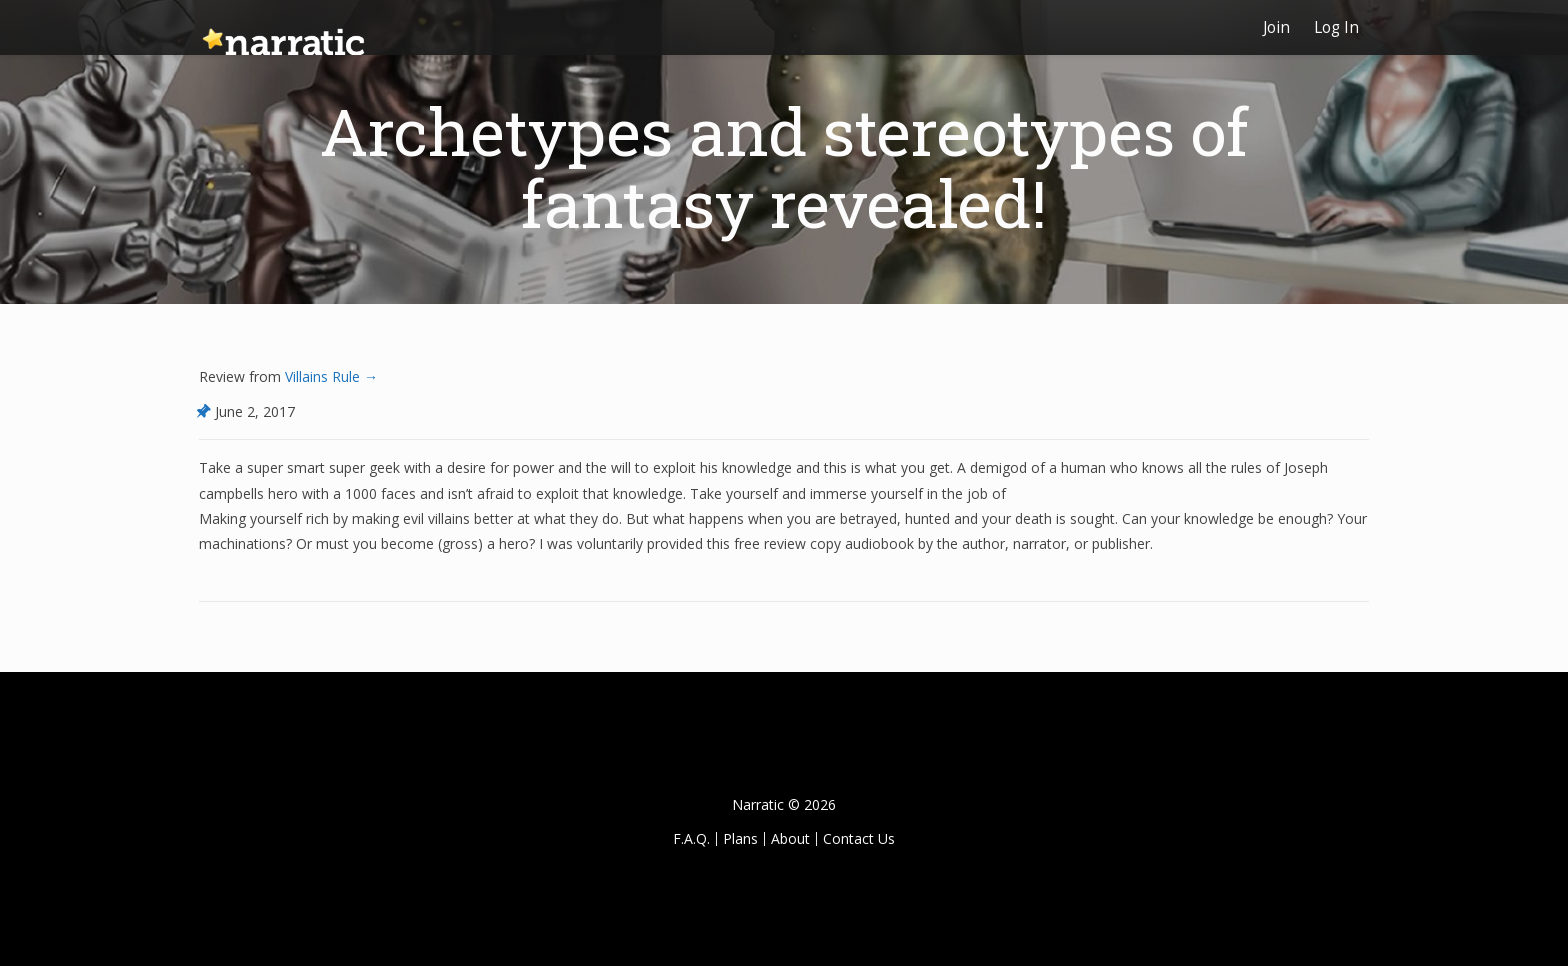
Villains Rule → (329, 376)
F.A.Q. (691, 838)
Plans (740, 838)
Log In (1336, 27)
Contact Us (859, 838)
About (790, 838)
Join (1276, 27)
